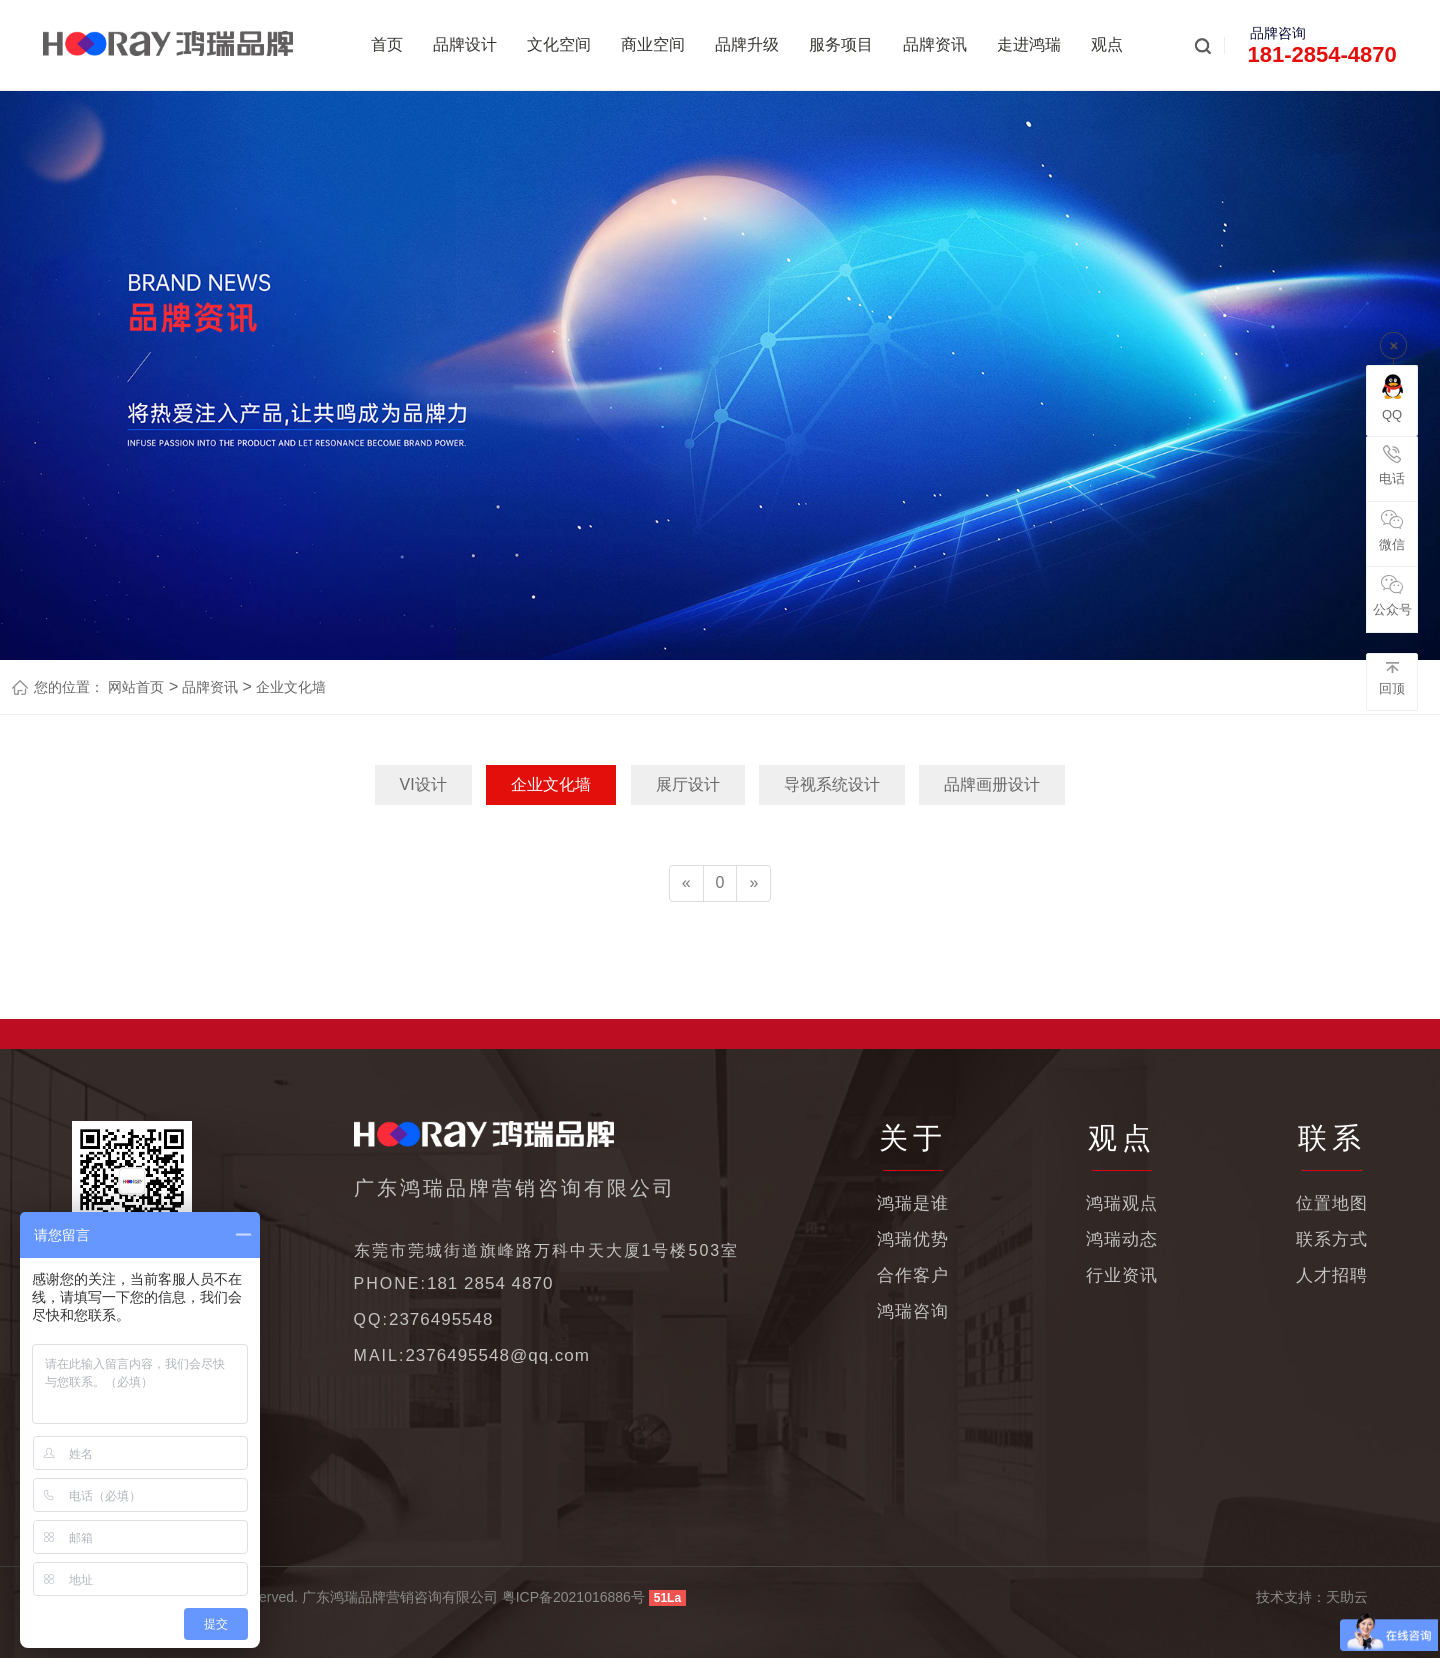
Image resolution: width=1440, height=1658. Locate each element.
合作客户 (913, 1275)
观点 (1107, 44)
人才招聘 (1332, 1275)
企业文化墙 (289, 687)
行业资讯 (1122, 1275)
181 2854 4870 (490, 1283)
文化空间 (559, 44)
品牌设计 (465, 44)
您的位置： (69, 687)
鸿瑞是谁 (913, 1203)
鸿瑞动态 (1122, 1239)
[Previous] (686, 883)
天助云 (1347, 1597)
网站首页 (136, 687)
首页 (387, 44)
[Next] (753, 883)
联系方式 (1332, 1239)
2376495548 (441, 1319)
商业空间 (653, 44)
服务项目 (841, 44)
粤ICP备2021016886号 (573, 1597)
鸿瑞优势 (913, 1239)
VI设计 (423, 784)
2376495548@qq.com (497, 1355)
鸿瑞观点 (1122, 1203)
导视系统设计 (832, 784)
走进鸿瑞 (1029, 44)
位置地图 (1332, 1203)
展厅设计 (688, 784)
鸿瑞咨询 (913, 1311)
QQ (1392, 398)
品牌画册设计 (992, 784)
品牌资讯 (935, 44)
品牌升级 (747, 44)
